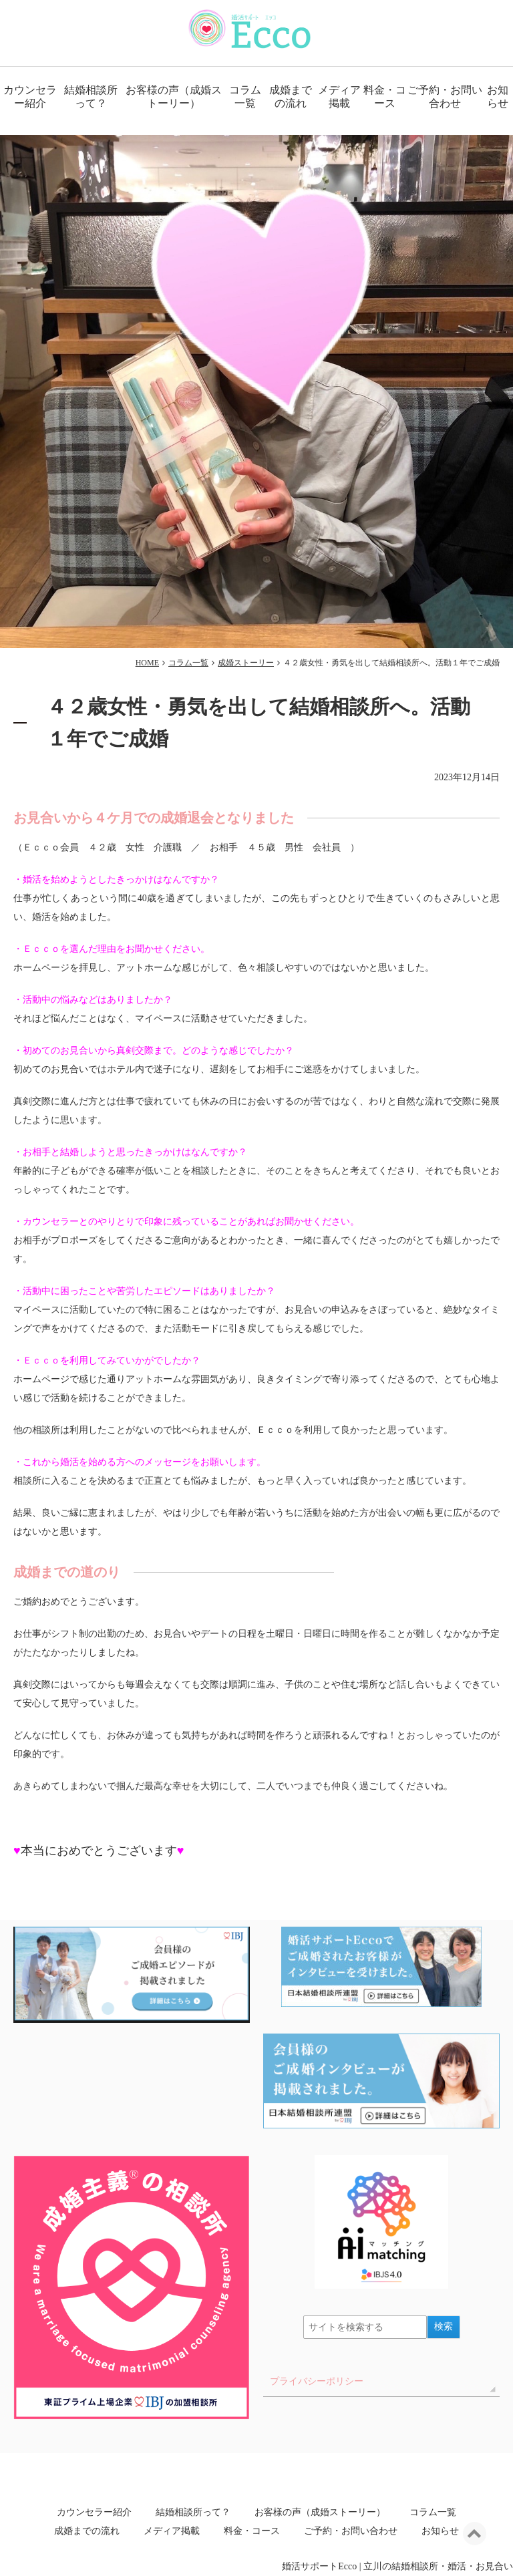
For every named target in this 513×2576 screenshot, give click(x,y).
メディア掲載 (339, 97)
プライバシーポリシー (316, 2381)
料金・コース (384, 97)
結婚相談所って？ (91, 97)
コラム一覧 (245, 97)
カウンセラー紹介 (30, 97)
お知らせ (440, 2531)
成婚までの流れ (290, 97)
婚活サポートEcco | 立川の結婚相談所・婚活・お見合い (397, 2566)
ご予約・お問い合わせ (444, 97)
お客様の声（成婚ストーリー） (174, 97)
